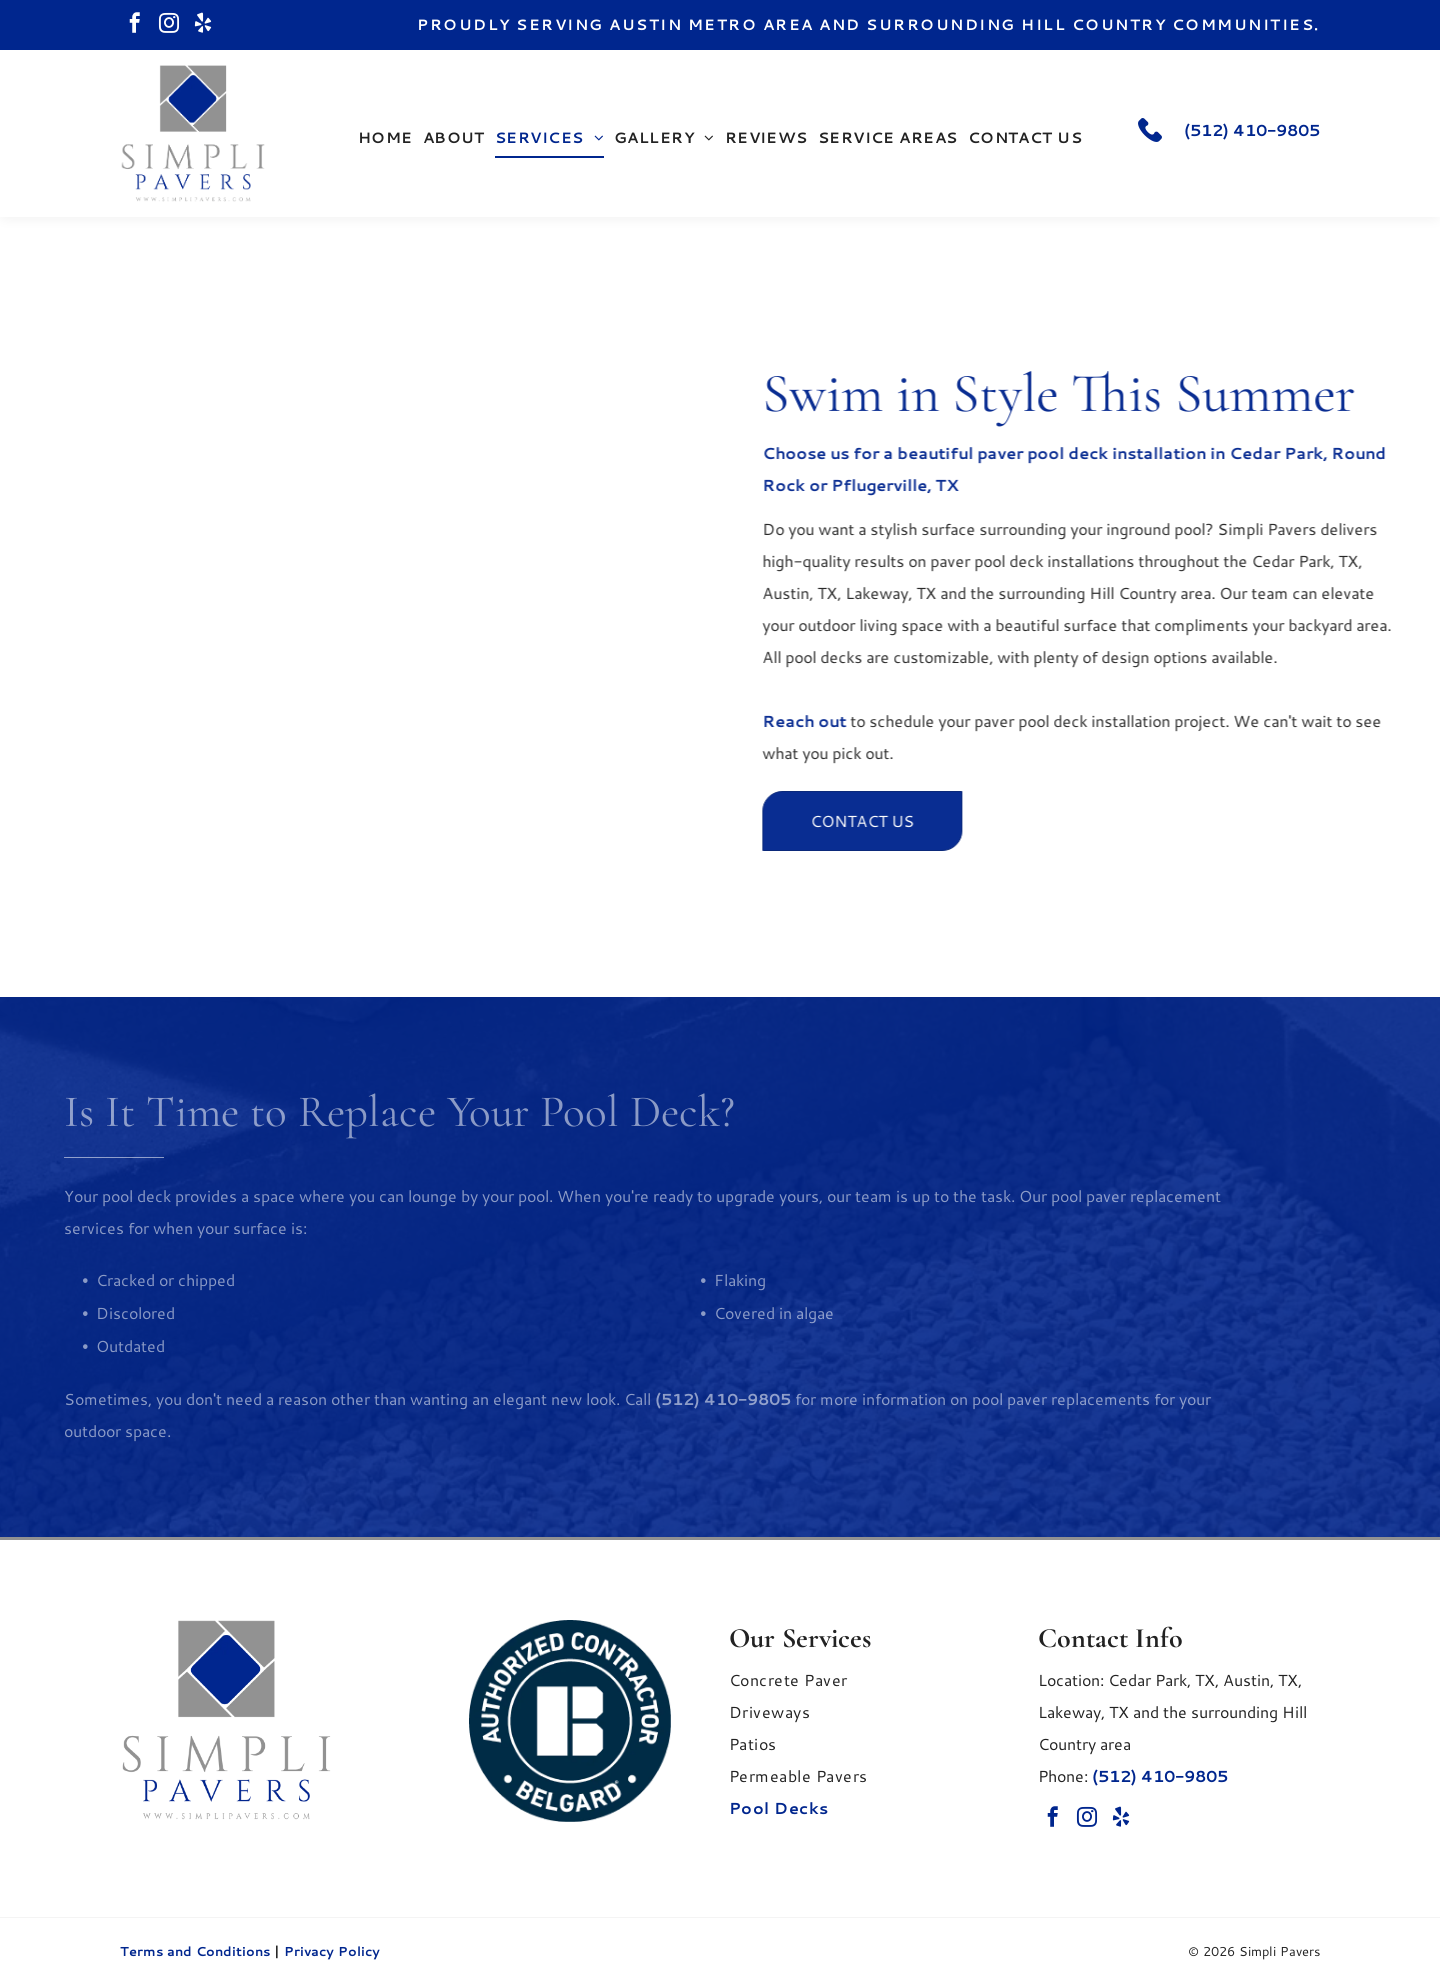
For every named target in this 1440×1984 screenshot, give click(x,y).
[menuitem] (385, 138)
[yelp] (203, 25)
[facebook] (135, 25)
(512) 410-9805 (1252, 129)
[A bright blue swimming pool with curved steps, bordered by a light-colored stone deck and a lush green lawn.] (349, 607)
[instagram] (169, 25)
